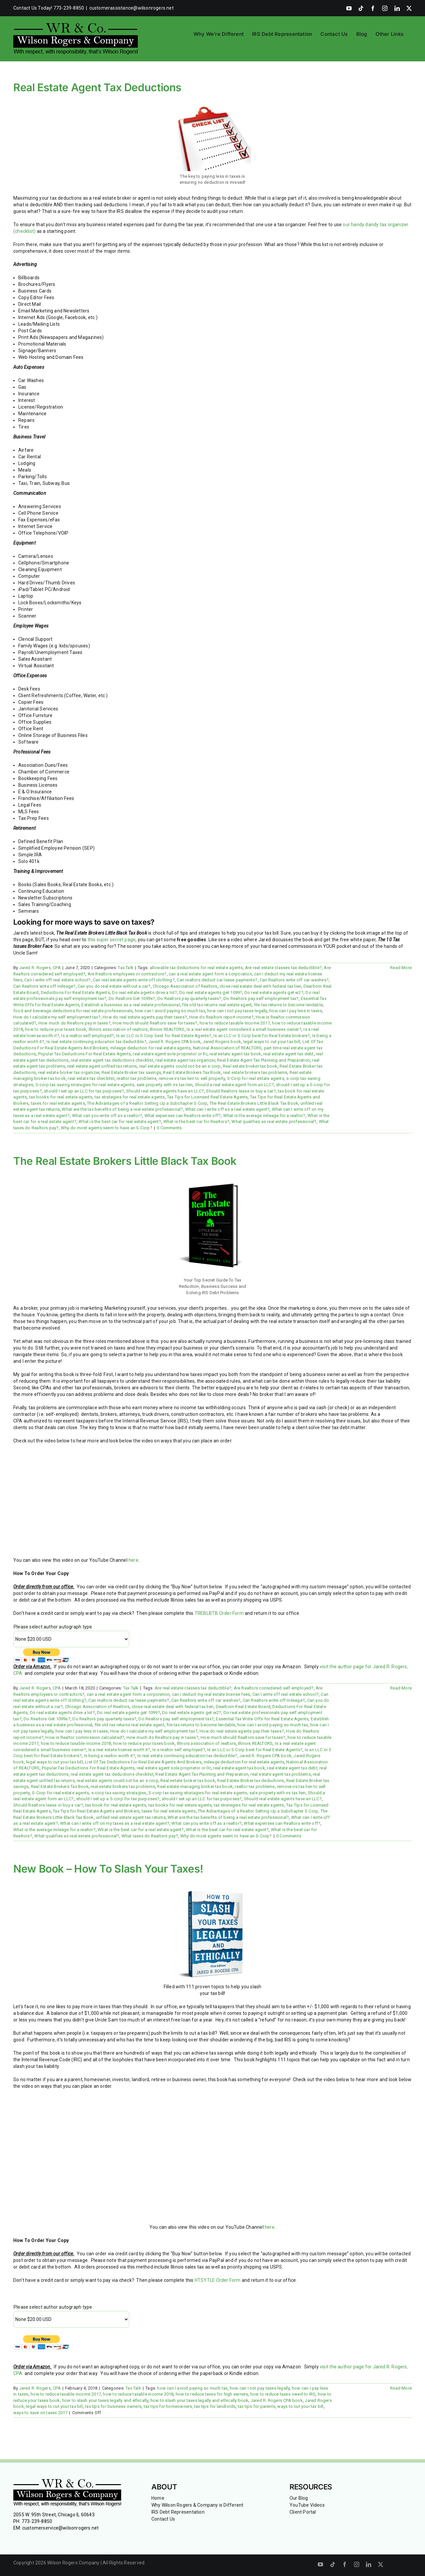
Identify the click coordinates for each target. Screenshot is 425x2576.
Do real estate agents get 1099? (210, 992)
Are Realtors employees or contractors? (127, 973)
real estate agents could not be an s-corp (180, 1066)
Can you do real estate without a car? (114, 986)
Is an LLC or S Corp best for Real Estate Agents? (164, 1035)
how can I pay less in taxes (295, 1010)
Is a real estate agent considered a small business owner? (244, 1029)
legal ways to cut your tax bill (271, 1041)
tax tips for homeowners (168, 2406)
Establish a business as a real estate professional (130, 1004)
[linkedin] (368, 2564)
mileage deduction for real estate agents (150, 1047)
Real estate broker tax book (250, 1066)
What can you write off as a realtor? (107, 1115)
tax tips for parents (256, 2406)
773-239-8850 (37, 2521)
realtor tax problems (136, 1078)
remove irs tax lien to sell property (192, 1078)
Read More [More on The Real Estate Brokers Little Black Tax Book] (401, 1687)
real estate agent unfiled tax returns (102, 1066)
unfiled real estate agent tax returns (131, 1817)
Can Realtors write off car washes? (294, 979)
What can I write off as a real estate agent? (227, 1109)
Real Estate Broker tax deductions (250, 1780)
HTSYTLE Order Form (218, 2280)
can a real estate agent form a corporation (210, 973)
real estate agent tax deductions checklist (112, 1060)
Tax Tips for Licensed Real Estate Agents (207, 1096)
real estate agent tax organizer (185, 1060)
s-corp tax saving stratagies (118, 1792)
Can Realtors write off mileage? (44, 986)
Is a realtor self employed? (87, 1035)
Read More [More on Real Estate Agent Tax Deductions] (401, 967)
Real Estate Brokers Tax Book (192, 1072)
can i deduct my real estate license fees (211, 1694)
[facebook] (344, 2564)
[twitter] (380, 2564)
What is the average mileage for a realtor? (264, 1115)
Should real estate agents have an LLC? (165, 1091)
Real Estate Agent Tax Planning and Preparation (263, 1060)
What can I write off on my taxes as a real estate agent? (114, 1823)
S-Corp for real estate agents (255, 1078)
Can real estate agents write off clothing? (134, 979)
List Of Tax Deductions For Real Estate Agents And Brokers (143, 1761)
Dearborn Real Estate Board (243, 1706)
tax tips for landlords (215, 2406)
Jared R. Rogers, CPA (40, 967)
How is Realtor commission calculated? (84, 1737)
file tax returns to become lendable (288, 1004)
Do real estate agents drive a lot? (144, 992)
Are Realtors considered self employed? (274, 1687)
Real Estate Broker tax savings (131, 1072)
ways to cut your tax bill (300, 2406)
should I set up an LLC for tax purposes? (84, 1091)
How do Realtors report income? (221, 1017)
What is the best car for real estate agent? (119, 1121)
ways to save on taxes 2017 (40, 2412)
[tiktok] (332, 2564)
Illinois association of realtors (118, 1029)
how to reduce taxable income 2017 (235, 1023)
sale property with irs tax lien (164, 1084)
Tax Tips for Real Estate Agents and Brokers (96, 1811)
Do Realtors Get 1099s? (132, 998)
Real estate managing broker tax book (195, 1786)
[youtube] (320, 2564)
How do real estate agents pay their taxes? (145, 1017)
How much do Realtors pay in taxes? (75, 1023)
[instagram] (356, 2564)
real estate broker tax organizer (69, 1072)
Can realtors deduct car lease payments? (217, 979)
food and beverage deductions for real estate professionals (72, 1010)
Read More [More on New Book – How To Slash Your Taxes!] (401, 2388)
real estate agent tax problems (280, 1774)
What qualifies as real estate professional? (273, 1121)
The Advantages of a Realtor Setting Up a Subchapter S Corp (147, 1103)
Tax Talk (125, 967)
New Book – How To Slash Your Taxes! (108, 1868)
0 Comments (169, 1127)
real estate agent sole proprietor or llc (170, 1053)
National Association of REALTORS (227, 1047)
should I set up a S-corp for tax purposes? (118, 1798)
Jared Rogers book (222, 1041)
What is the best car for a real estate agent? (141, 1829)
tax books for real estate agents (61, 1096)
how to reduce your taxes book (55, 1029)
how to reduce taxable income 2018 (76, 1743)
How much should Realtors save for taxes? (155, 1023)
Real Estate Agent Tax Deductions (97, 87)
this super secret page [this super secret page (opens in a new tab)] (112, 939)
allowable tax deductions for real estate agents (196, 967)
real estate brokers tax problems (255, 1072)
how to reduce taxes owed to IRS (283, 2394)
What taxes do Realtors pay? (150, 1835)
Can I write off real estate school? (57, 979)
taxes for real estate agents (58, 1103)
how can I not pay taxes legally (237, 1010)
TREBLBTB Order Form (219, 1613)
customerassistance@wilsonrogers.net (131, 8)
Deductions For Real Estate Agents (75, 992)
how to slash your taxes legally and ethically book (199, 2400)
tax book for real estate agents (115, 1805)
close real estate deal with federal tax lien (260, 986)
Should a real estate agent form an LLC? (234, 1084)
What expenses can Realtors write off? (182, 1115)
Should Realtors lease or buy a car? (241, 1091)
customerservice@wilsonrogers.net (60, 2528)
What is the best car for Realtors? (196, 1121)
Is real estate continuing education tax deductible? (96, 1041)
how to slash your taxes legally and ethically (105, 2400)
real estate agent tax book (235, 1053)
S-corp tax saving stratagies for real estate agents (85, 1084)
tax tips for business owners (113, 2406)
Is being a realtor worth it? (109, 1755)
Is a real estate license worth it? (119, 1749)
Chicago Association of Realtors (185, 986)
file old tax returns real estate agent (217, 1004)
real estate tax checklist (91, 1078)
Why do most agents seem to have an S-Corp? (106, 1127)
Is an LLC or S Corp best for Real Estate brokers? (261, 1035)
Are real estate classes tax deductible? (283, 967)
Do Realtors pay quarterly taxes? (189, 998)
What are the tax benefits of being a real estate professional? (122, 1109)
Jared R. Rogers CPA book (174, 1041)
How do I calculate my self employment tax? (57, 1017)
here (133, 1560)
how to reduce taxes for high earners (212, 2394)
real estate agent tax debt (288, 1053)
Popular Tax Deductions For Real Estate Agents (84, 1053)
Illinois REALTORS (167, 1029)
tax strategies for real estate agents (130, 1096)
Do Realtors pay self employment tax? (261, 998)
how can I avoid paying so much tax (170, 1010)
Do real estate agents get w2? (273, 992)
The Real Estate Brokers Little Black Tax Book (254, 1103)
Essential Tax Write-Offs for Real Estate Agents (262, 1718)
